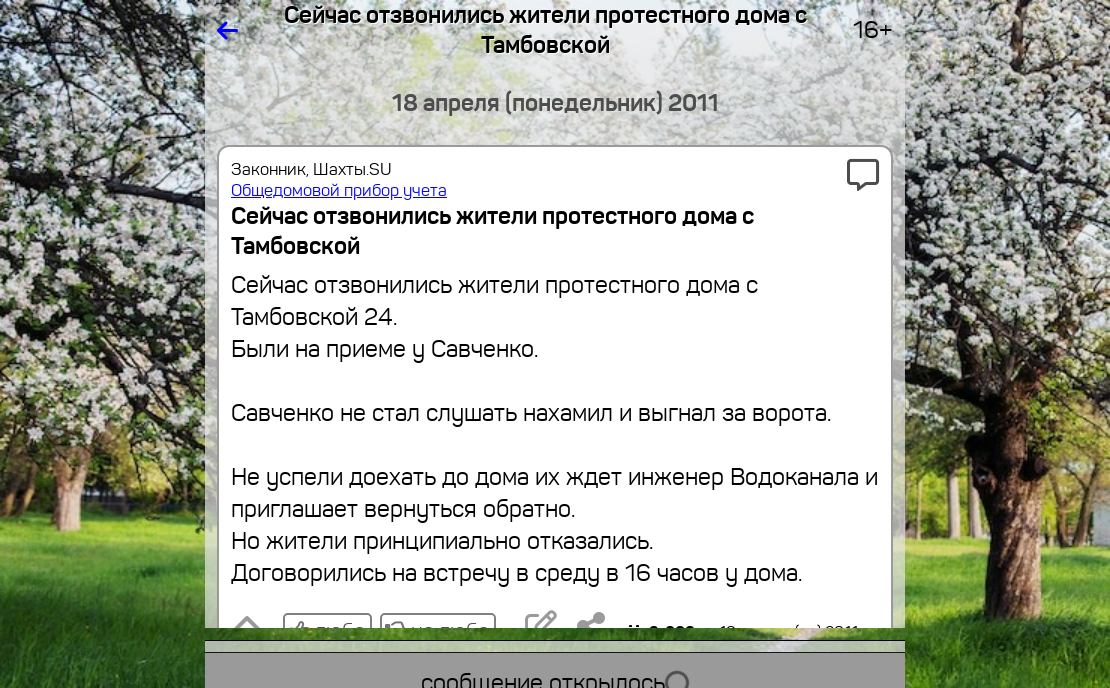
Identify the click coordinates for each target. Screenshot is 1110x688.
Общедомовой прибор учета (339, 190)
